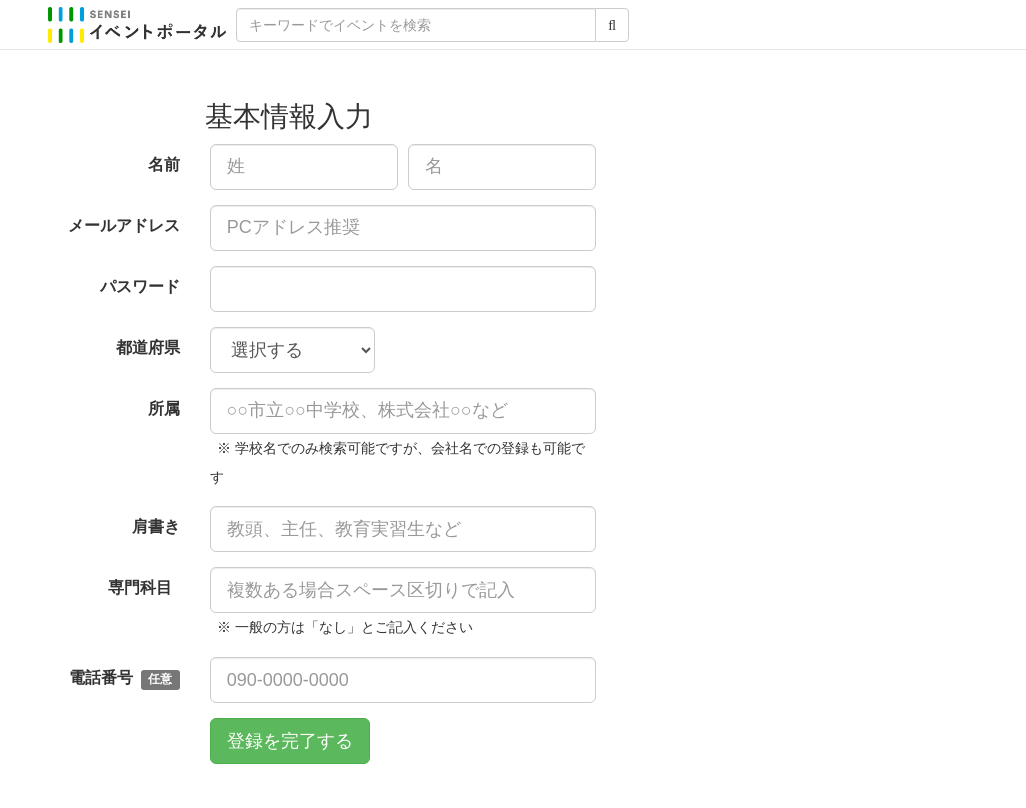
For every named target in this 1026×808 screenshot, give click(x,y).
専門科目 (144, 587)
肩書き (156, 526)
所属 (164, 408)
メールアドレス (124, 225)
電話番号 (124, 679)
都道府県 (148, 347)
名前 (164, 164)
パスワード (140, 286)
